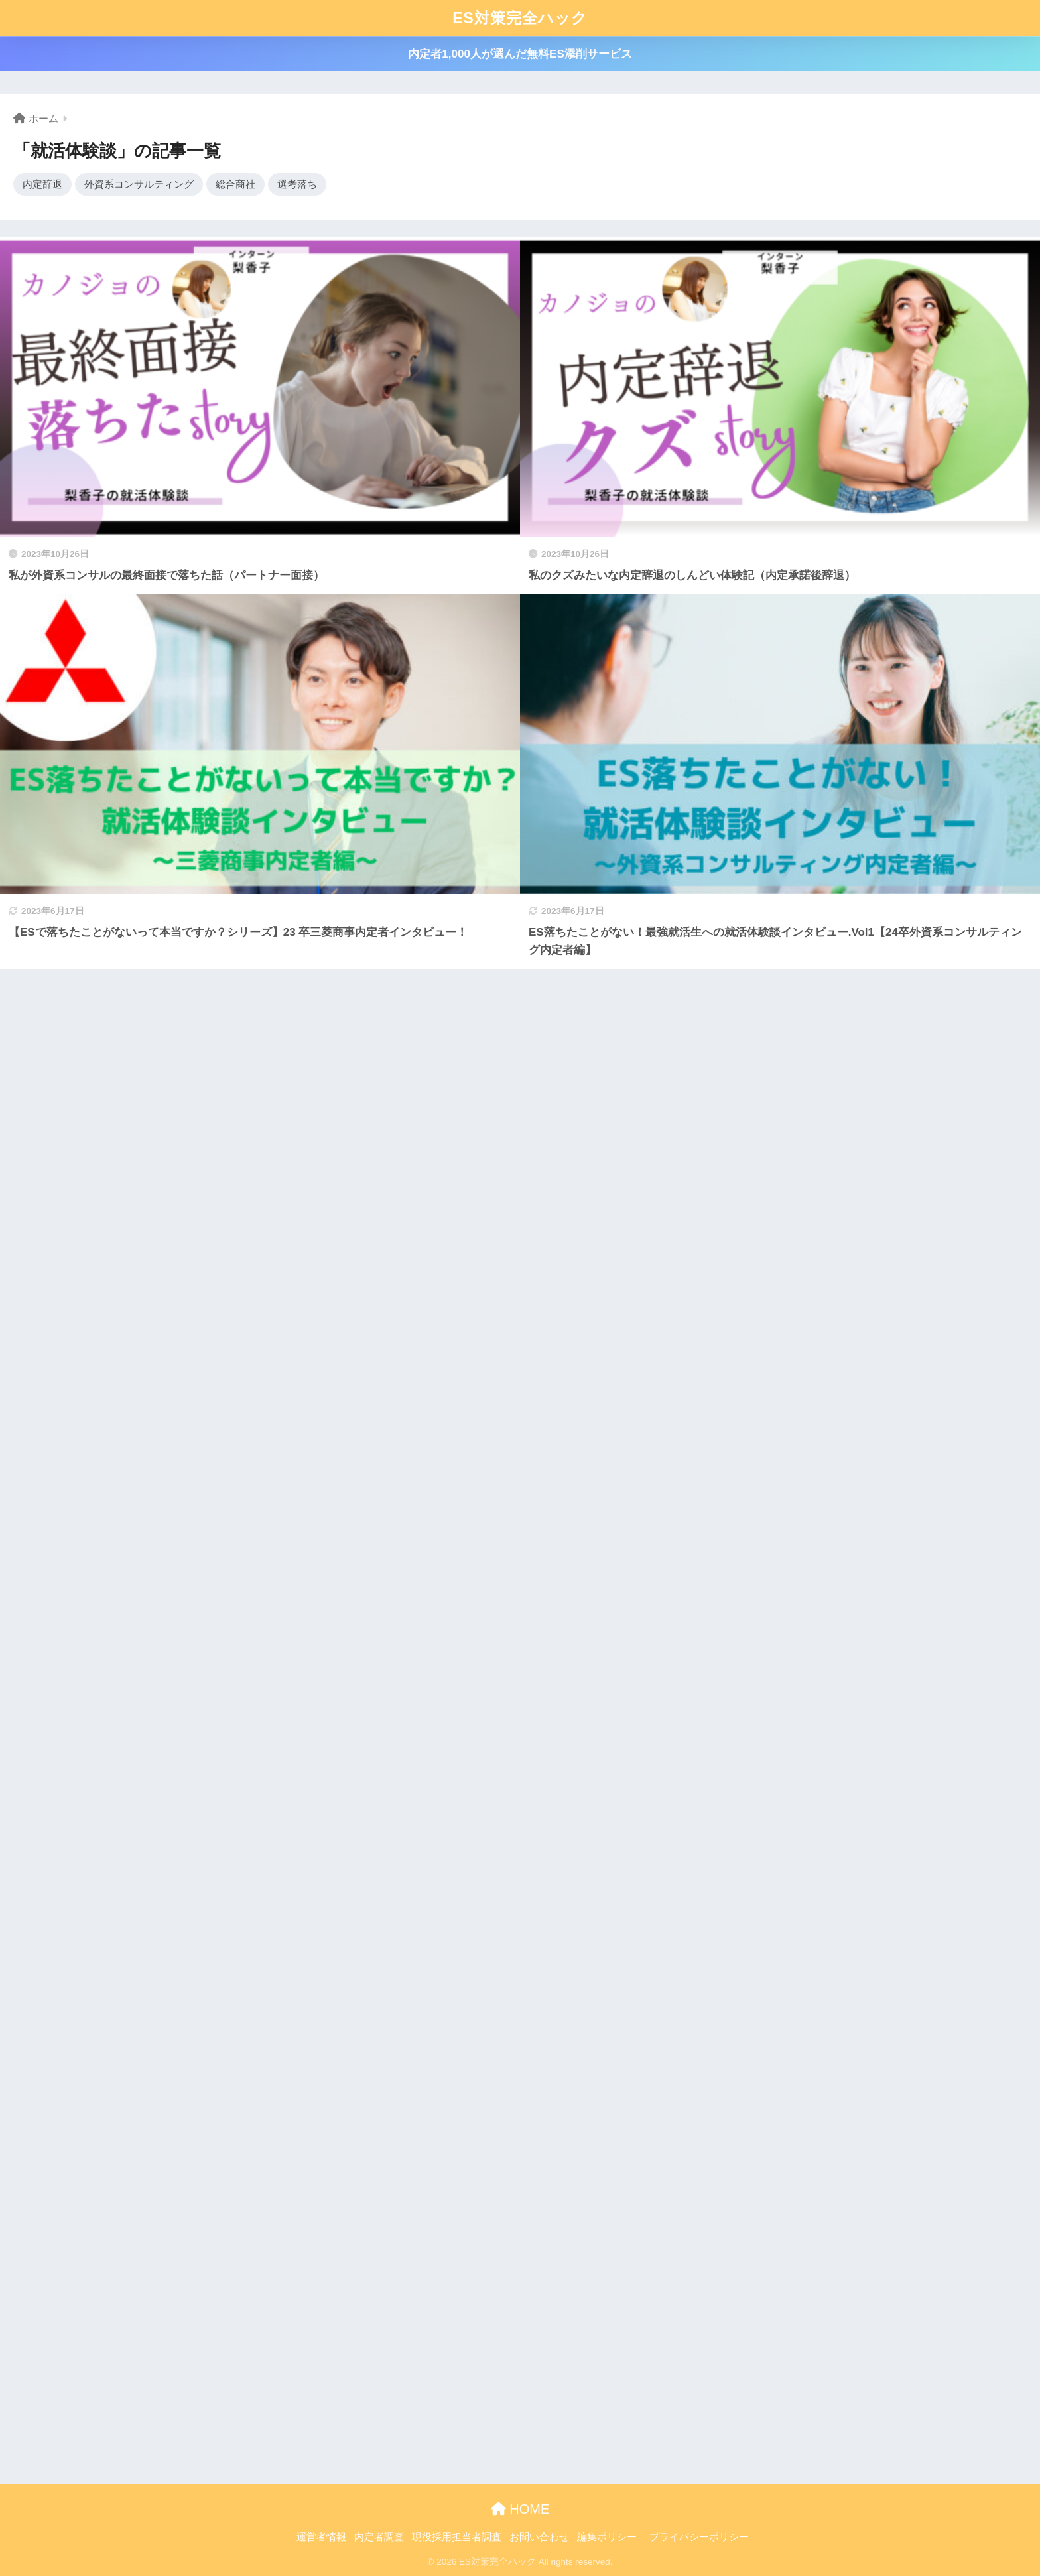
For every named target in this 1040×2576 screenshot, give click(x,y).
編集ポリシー (607, 2537)
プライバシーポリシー (699, 2537)
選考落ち (297, 184)
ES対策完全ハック (520, 18)
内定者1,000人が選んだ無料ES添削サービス (520, 54)
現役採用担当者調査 (456, 2537)
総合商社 (235, 184)
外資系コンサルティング (139, 184)
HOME (520, 2509)
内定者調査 (379, 2537)
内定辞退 (42, 184)
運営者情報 (321, 2537)
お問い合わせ (539, 2537)
